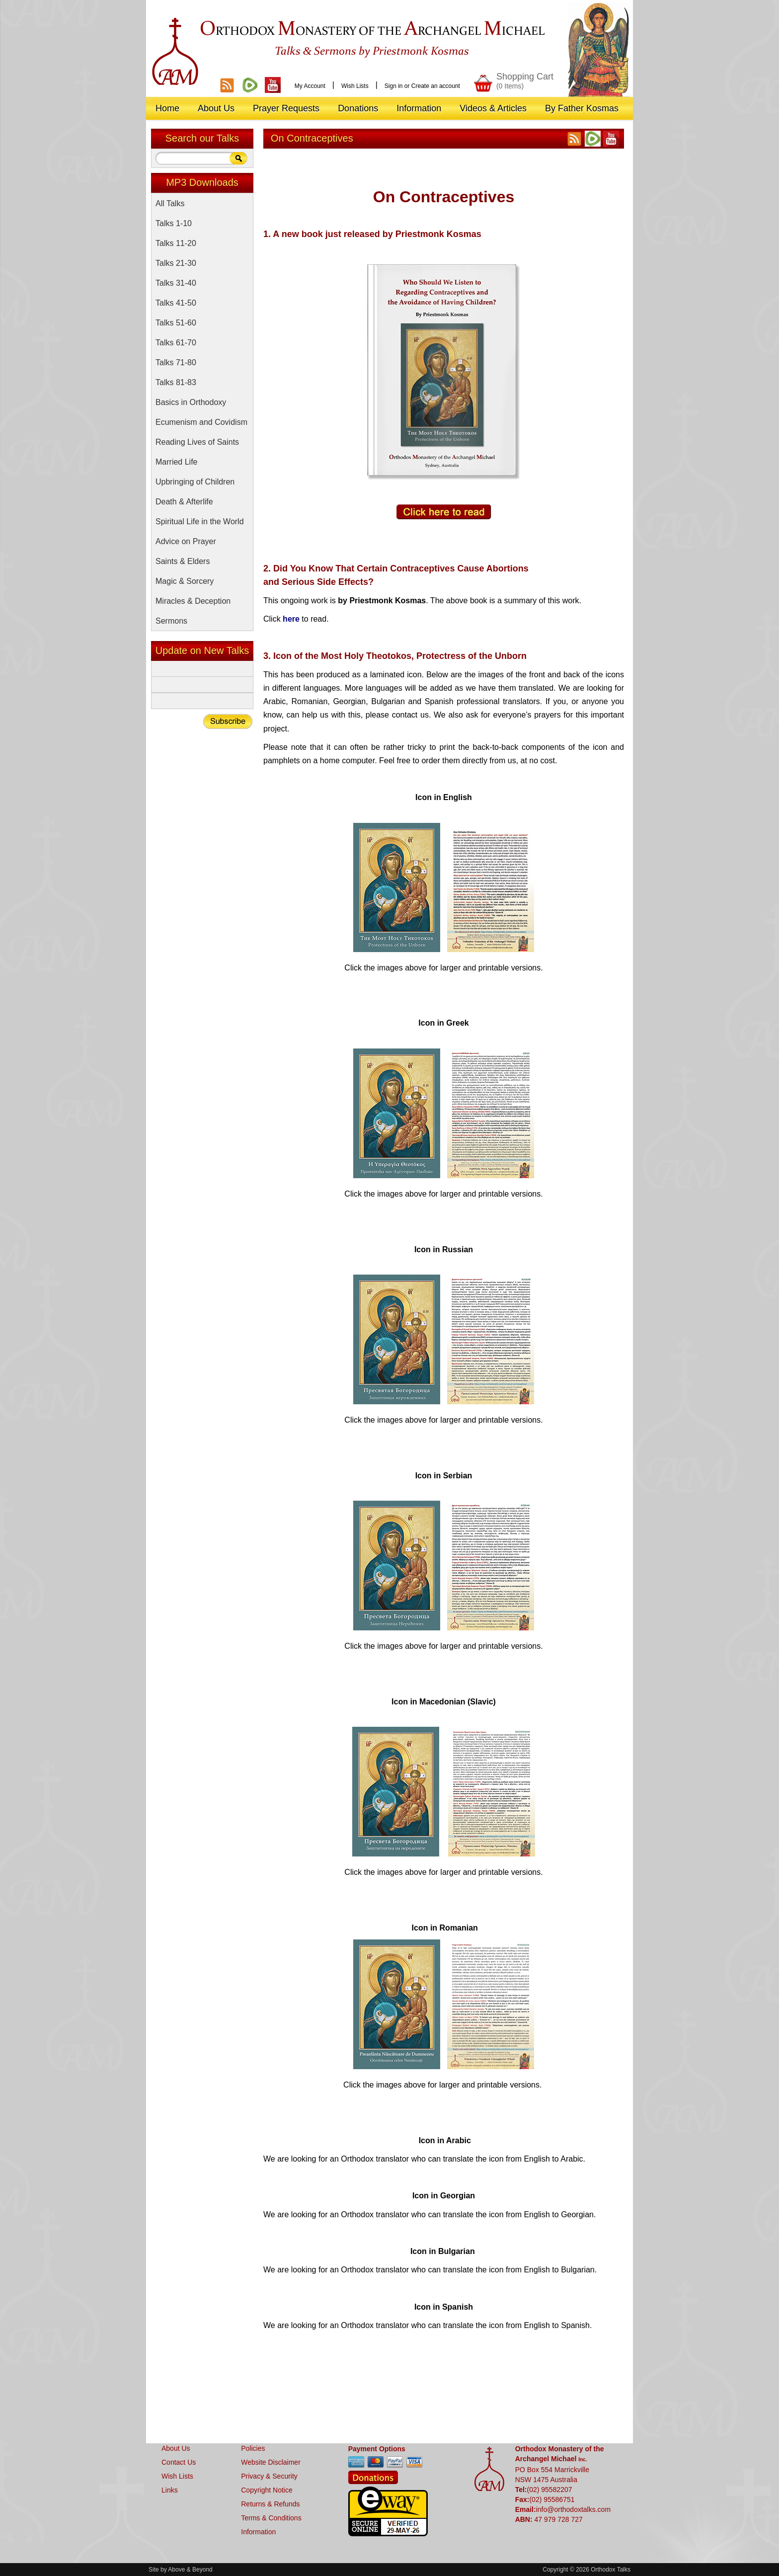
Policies (253, 2448)
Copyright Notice (267, 2490)
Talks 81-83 (176, 382)
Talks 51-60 (176, 323)
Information (258, 2532)
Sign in (394, 85)
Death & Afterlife (184, 501)
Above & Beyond (190, 2569)
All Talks (170, 203)
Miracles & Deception (193, 601)
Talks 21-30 (176, 263)
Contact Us (178, 2462)
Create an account (435, 85)
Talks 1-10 (174, 223)
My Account (310, 85)
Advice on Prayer (186, 541)
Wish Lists (355, 85)
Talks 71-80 (176, 362)
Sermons (171, 621)
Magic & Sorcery (185, 581)
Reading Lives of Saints (197, 442)
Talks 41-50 (176, 303)
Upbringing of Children (195, 482)
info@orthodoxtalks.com (573, 2509)
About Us (175, 2448)
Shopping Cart (524, 81)
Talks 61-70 (176, 342)
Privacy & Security (269, 2476)
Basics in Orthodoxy (191, 402)
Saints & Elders (183, 561)
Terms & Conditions (271, 2518)
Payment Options (376, 2449)
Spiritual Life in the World (200, 521)
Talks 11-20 (176, 243)
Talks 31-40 (176, 283)
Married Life (176, 462)
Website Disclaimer (271, 2462)
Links (169, 2490)
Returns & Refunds (270, 2504)
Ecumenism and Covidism (201, 422)
